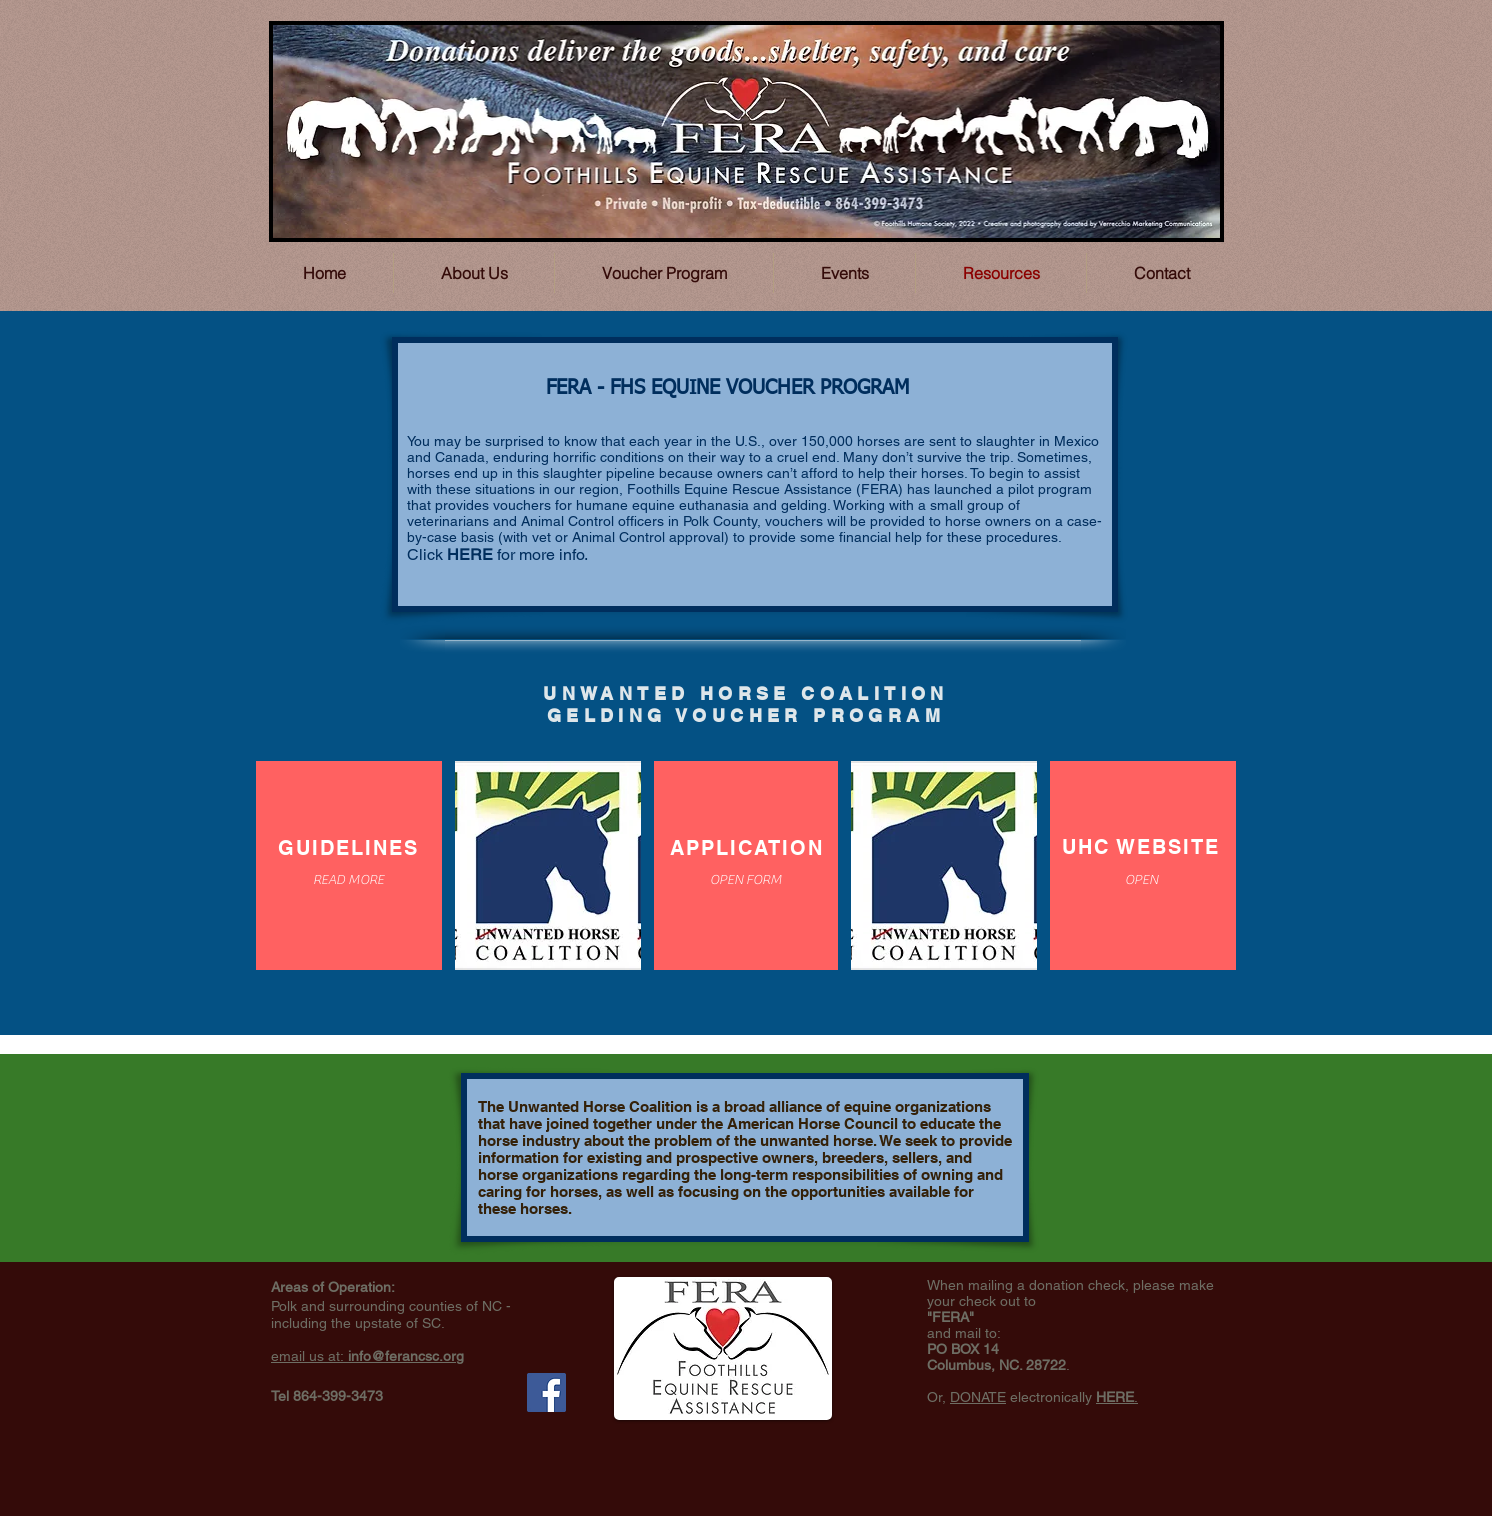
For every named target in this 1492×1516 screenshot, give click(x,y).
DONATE (978, 1397)
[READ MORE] (348, 880)
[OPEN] (1141, 880)
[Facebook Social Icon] (546, 1392)
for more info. (540, 554)
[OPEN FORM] (745, 880)
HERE (470, 554)
